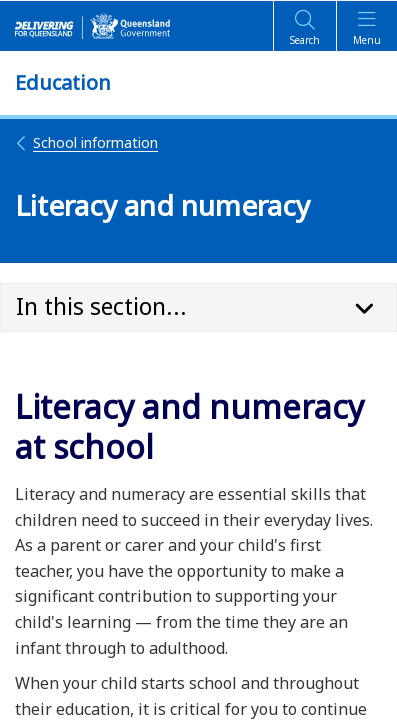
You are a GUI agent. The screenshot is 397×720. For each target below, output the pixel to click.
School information (86, 142)
